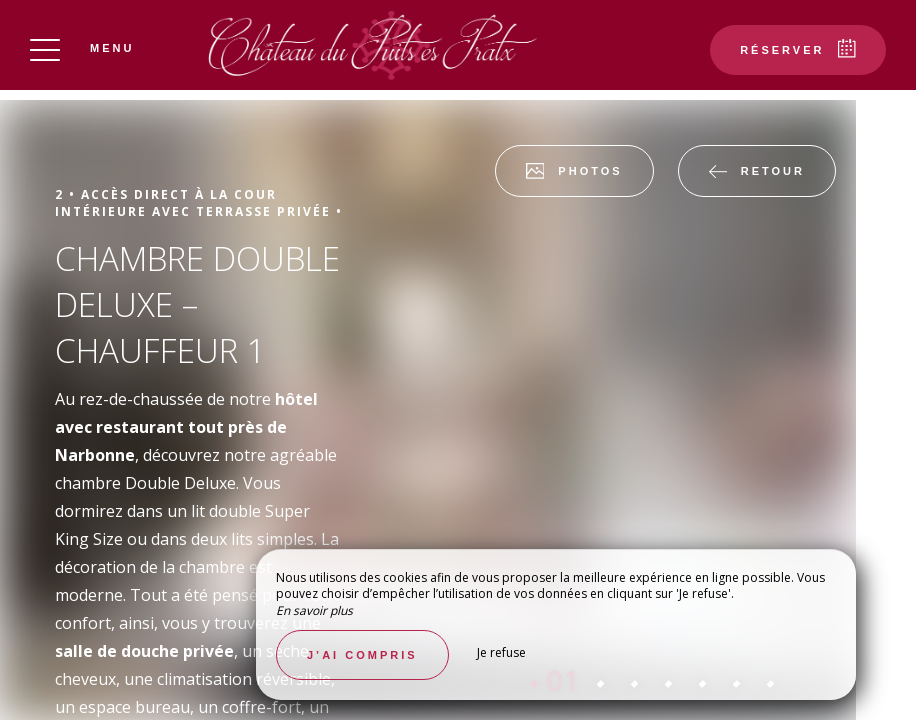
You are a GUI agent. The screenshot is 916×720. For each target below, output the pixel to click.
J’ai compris (362, 655)
